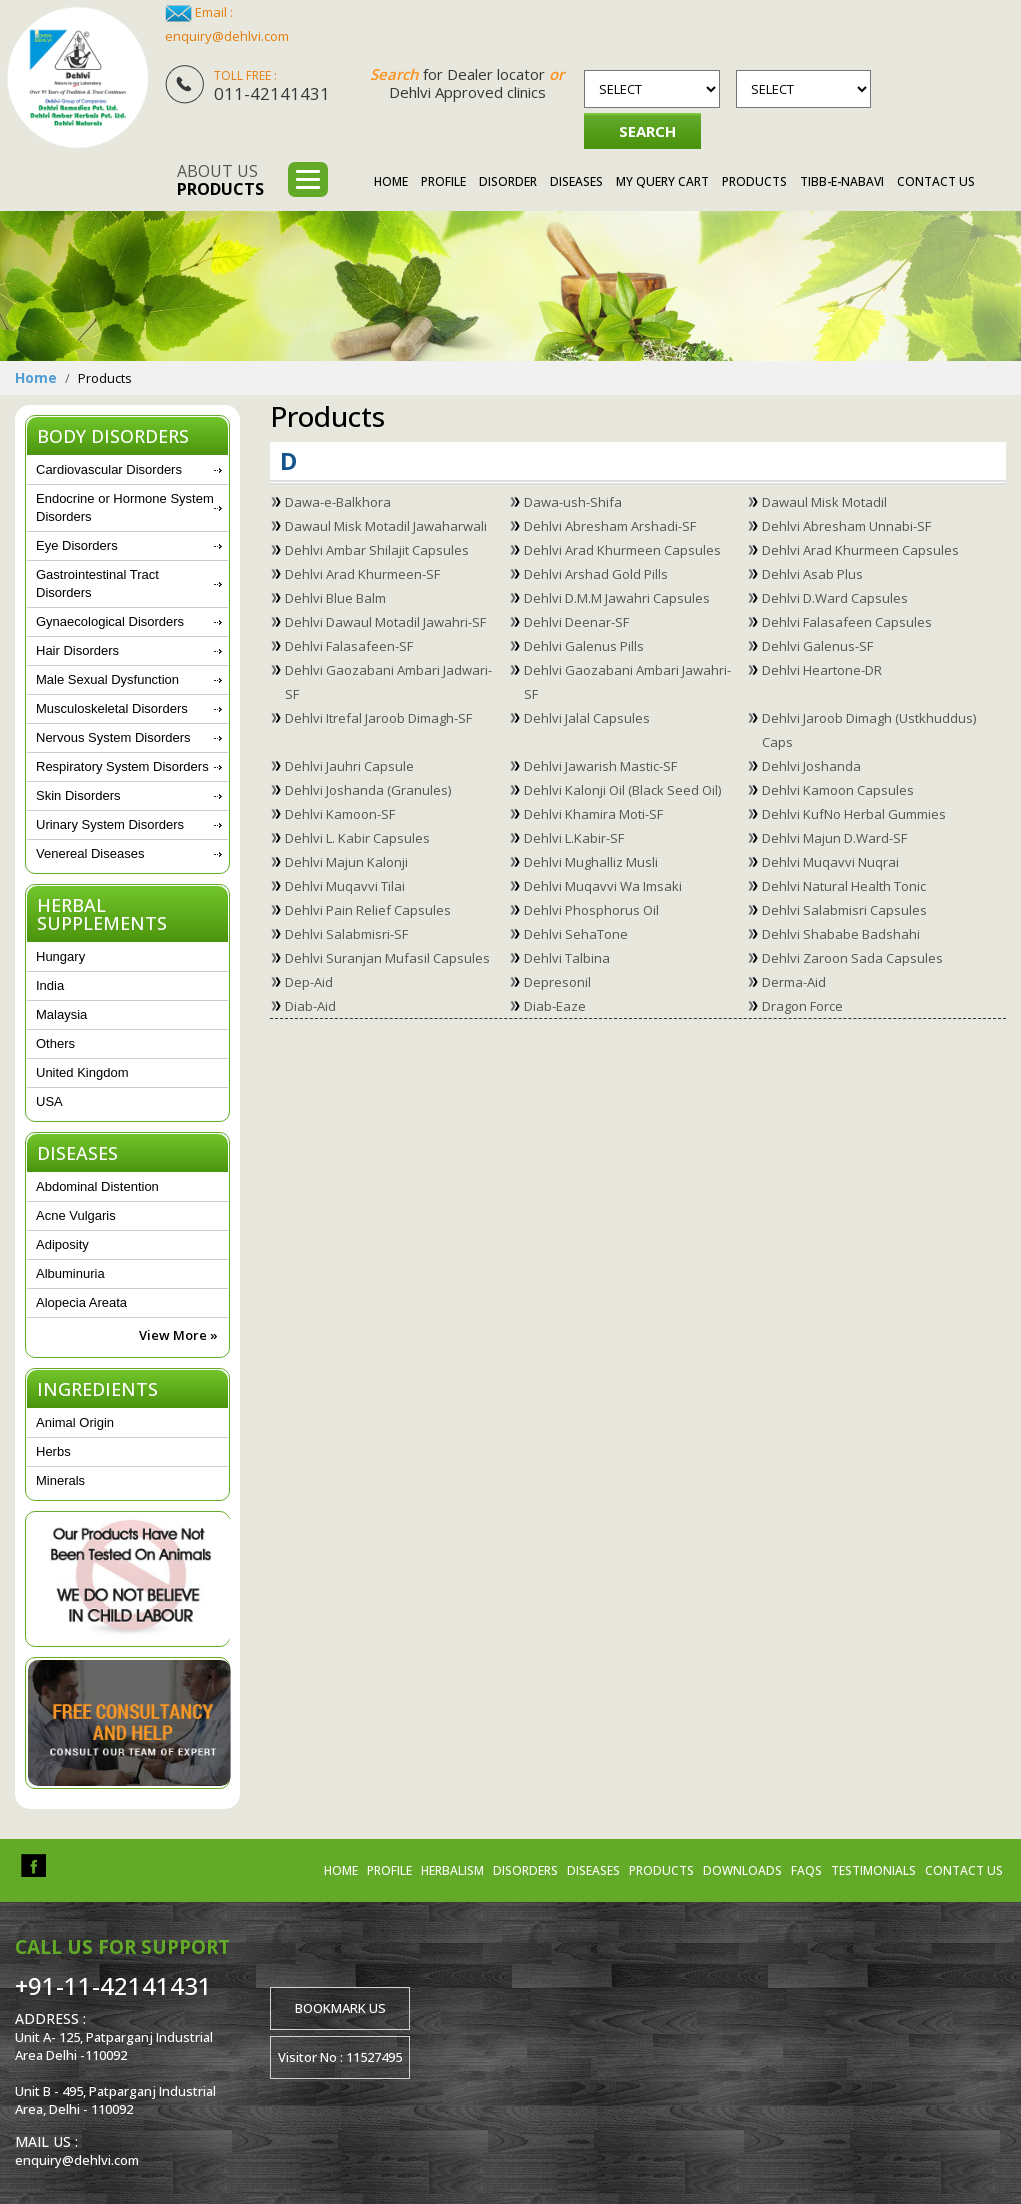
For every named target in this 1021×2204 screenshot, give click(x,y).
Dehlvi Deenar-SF (576, 622)
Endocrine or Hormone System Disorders (125, 507)
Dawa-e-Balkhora (338, 502)
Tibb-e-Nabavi (842, 181)
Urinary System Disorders (110, 824)
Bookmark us (340, 2008)
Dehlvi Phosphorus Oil (591, 910)
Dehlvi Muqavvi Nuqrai (830, 862)
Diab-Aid (310, 1006)
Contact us (964, 1870)
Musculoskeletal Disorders (112, 708)
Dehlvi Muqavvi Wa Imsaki (603, 886)
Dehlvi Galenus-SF (817, 646)
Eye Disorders (77, 545)
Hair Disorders (77, 650)
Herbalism (452, 1870)
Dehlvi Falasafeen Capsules (847, 622)
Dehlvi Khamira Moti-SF (593, 814)
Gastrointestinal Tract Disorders (97, 583)
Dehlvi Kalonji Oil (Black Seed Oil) (622, 790)
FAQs (806, 1870)
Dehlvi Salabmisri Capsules (844, 910)
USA (49, 1101)
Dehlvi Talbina (567, 958)
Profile (443, 181)
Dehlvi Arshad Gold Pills (596, 574)
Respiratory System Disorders (122, 766)
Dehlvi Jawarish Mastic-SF (600, 766)
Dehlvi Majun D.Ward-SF (834, 838)
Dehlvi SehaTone (576, 934)
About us (220, 180)
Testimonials (873, 1870)
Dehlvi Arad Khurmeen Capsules (622, 550)
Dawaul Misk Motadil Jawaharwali (386, 526)
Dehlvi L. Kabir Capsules (357, 838)
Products (754, 181)
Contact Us (936, 181)
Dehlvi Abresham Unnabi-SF (846, 526)
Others (55, 1043)
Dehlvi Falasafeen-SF (349, 646)
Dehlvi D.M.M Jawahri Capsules (617, 598)
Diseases (576, 181)
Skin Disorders (78, 795)
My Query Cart (662, 181)
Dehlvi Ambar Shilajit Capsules (377, 550)
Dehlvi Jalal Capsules (587, 718)
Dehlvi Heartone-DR (822, 670)
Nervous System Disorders (113, 737)
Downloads (742, 1870)
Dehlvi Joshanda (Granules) (368, 790)
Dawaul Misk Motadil (824, 502)
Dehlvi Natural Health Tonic (844, 886)
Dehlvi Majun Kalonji (346, 862)
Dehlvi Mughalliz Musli (591, 862)
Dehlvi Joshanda (811, 766)
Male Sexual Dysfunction (107, 679)
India (50, 985)
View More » (178, 1335)
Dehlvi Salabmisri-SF (346, 934)
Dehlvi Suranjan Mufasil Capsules (387, 958)
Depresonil (557, 982)
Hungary (60, 956)
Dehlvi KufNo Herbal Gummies (854, 814)
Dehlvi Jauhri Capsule (349, 766)
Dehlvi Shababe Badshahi (841, 934)
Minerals (60, 1480)
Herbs (53, 1451)
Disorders (525, 1870)
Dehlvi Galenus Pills (584, 646)
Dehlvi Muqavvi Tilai (345, 886)
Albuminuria (70, 1273)
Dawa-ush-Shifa (573, 502)
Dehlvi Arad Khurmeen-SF (362, 574)
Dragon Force (802, 1006)
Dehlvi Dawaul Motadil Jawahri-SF (385, 622)
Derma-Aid (794, 982)
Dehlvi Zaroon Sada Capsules (852, 958)
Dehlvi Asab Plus (812, 574)
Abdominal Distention (97, 1186)
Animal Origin (75, 1422)
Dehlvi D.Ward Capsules (835, 598)
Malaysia (61, 1014)
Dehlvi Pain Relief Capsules (368, 910)
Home (391, 181)
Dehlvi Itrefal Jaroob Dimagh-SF (378, 718)
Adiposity (62, 1244)
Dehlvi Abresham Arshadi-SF (610, 526)
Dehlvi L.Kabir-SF (574, 838)
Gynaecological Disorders (110, 621)
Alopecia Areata (81, 1302)
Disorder (508, 181)
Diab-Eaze (555, 1006)
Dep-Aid (309, 982)
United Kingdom (82, 1072)
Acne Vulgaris (76, 1215)
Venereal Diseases (90, 853)
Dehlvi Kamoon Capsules (838, 790)
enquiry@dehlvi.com (227, 36)
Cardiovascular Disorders (109, 469)
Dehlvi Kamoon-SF (340, 814)
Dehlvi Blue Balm (335, 598)
